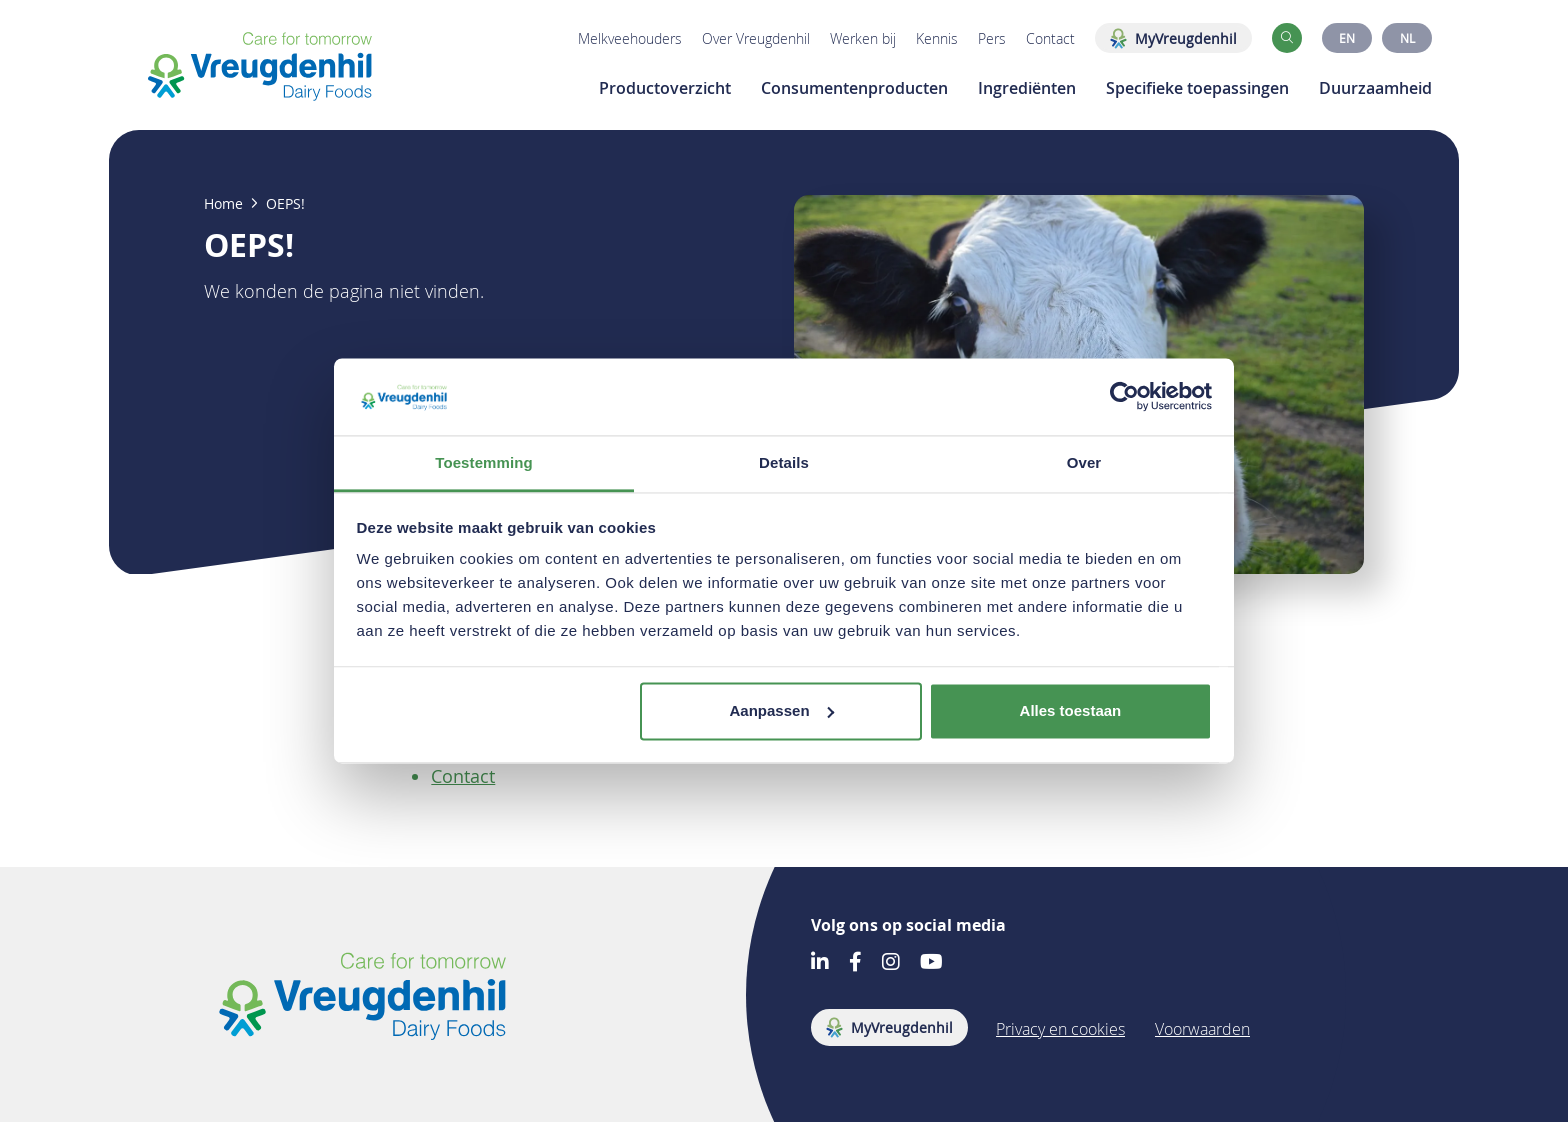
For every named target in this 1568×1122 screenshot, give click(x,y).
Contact (1050, 38)
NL (1407, 38)
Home (223, 204)
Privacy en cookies (1060, 1029)
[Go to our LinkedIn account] (820, 963)
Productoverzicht (665, 88)
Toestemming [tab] (484, 462)
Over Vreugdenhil (756, 38)
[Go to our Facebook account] (855, 963)
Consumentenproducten (854, 88)
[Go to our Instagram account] (891, 963)
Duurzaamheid (1375, 88)
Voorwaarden (1202, 1029)
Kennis (937, 38)
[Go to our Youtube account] (931, 963)
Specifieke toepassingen (1197, 88)
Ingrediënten (1027, 88)
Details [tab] (784, 462)
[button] (1287, 38)
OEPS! (285, 204)
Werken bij (863, 38)
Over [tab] (1084, 462)
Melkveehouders (630, 38)
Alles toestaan (1071, 710)
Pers (992, 38)
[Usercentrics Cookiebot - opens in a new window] (1124, 397)
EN (1347, 38)
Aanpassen (782, 710)
